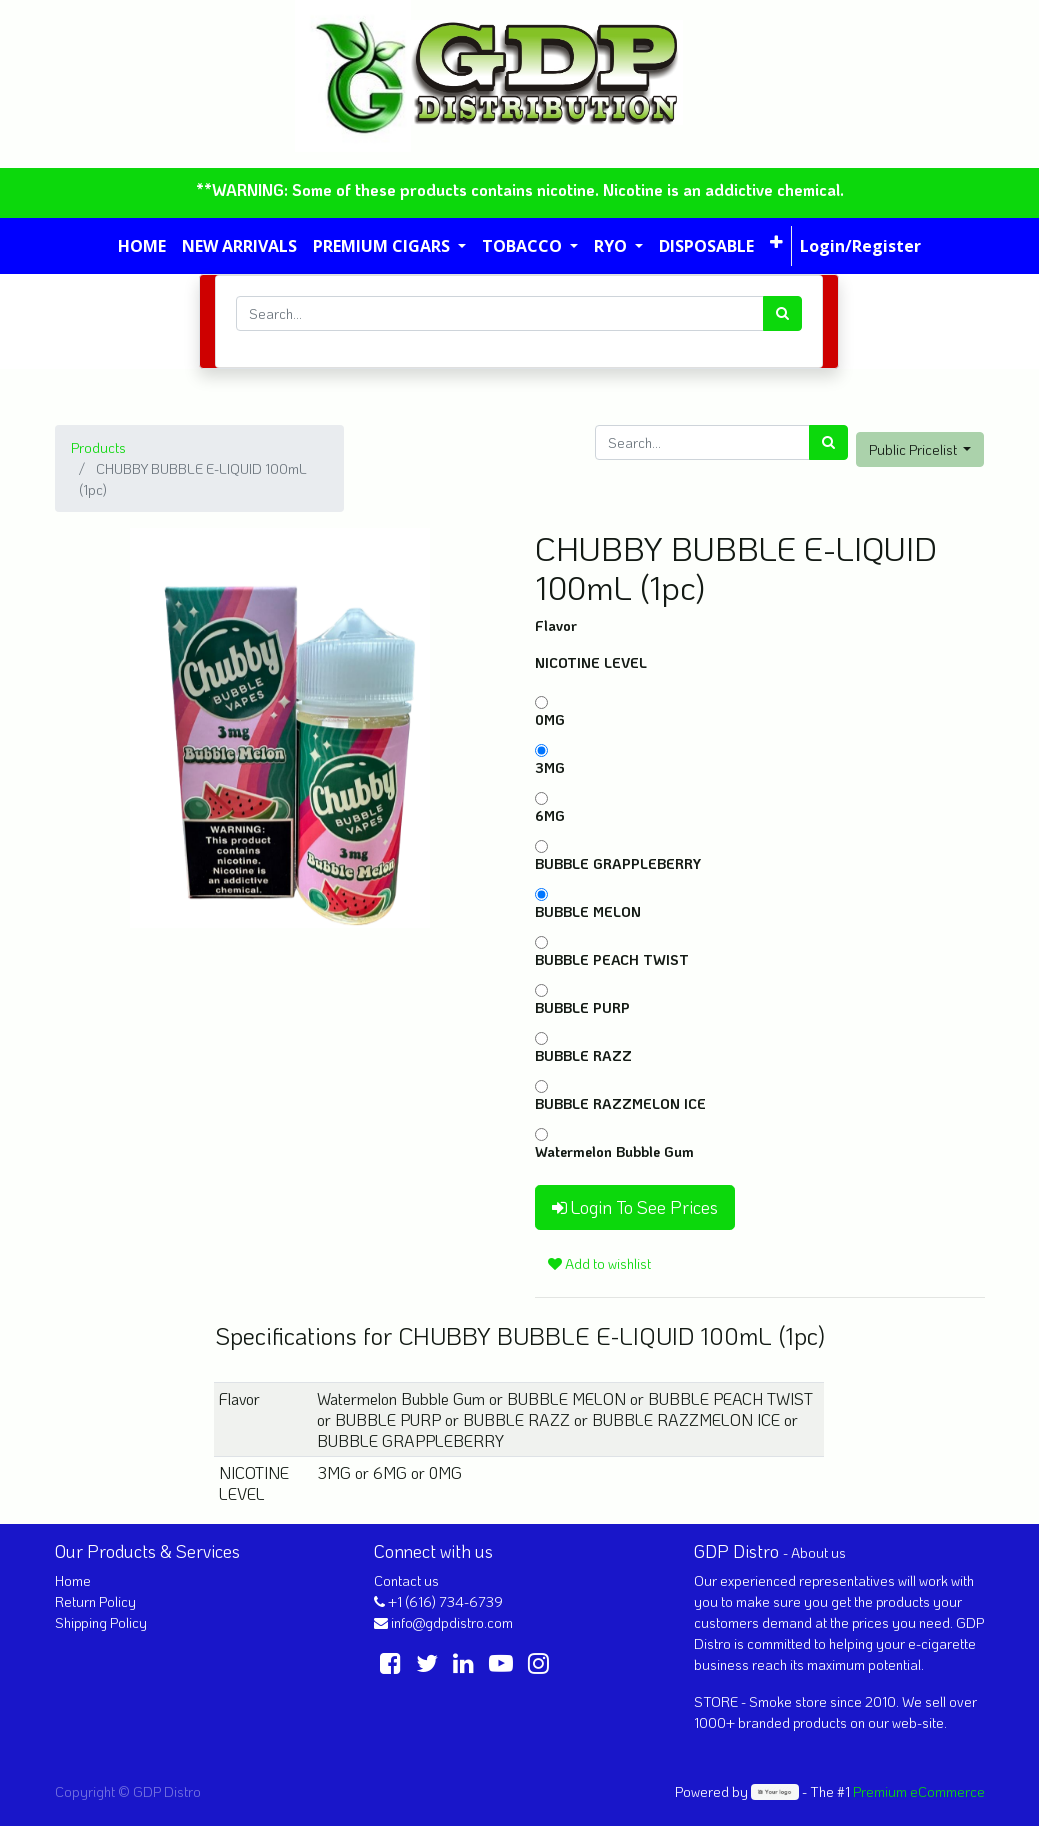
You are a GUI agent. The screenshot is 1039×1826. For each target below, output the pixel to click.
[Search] (782, 313)
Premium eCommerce (919, 1791)
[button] (776, 242)
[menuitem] (142, 246)
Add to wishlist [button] (599, 1263)
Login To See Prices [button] (635, 1207)
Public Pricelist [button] (914, 449)
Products (98, 447)
